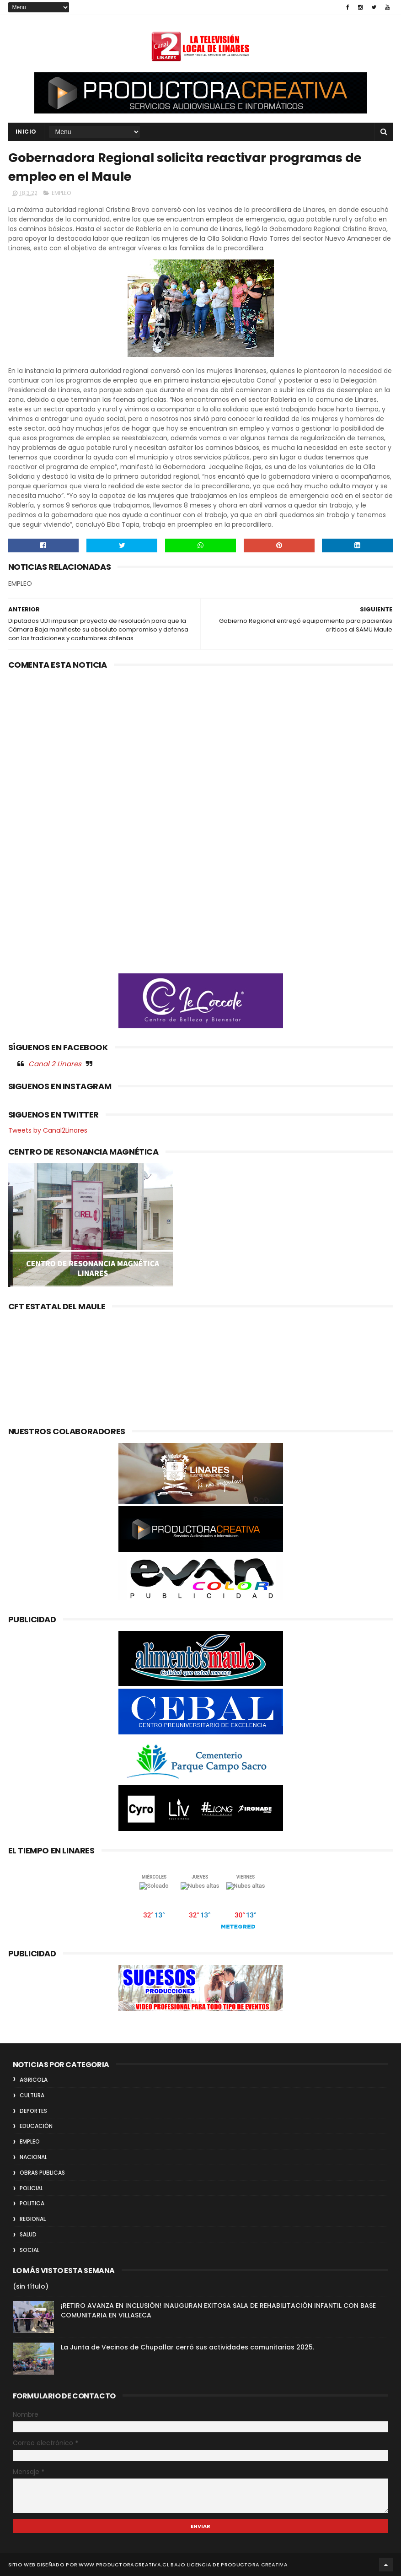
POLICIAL (31, 2188)
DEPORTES (33, 2111)
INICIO (26, 131)
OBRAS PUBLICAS (42, 2172)
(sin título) (30, 2286)
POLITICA (32, 2203)
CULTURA (32, 2095)
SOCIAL (29, 2250)
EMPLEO (61, 193)
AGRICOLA (34, 2080)
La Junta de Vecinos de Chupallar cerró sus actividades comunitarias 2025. (187, 2347)
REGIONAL (33, 2219)
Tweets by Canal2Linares (47, 1130)
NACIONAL (33, 2157)
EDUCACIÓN (36, 2126)
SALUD (28, 2234)
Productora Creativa (254, 2564)
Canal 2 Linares (54, 1064)
